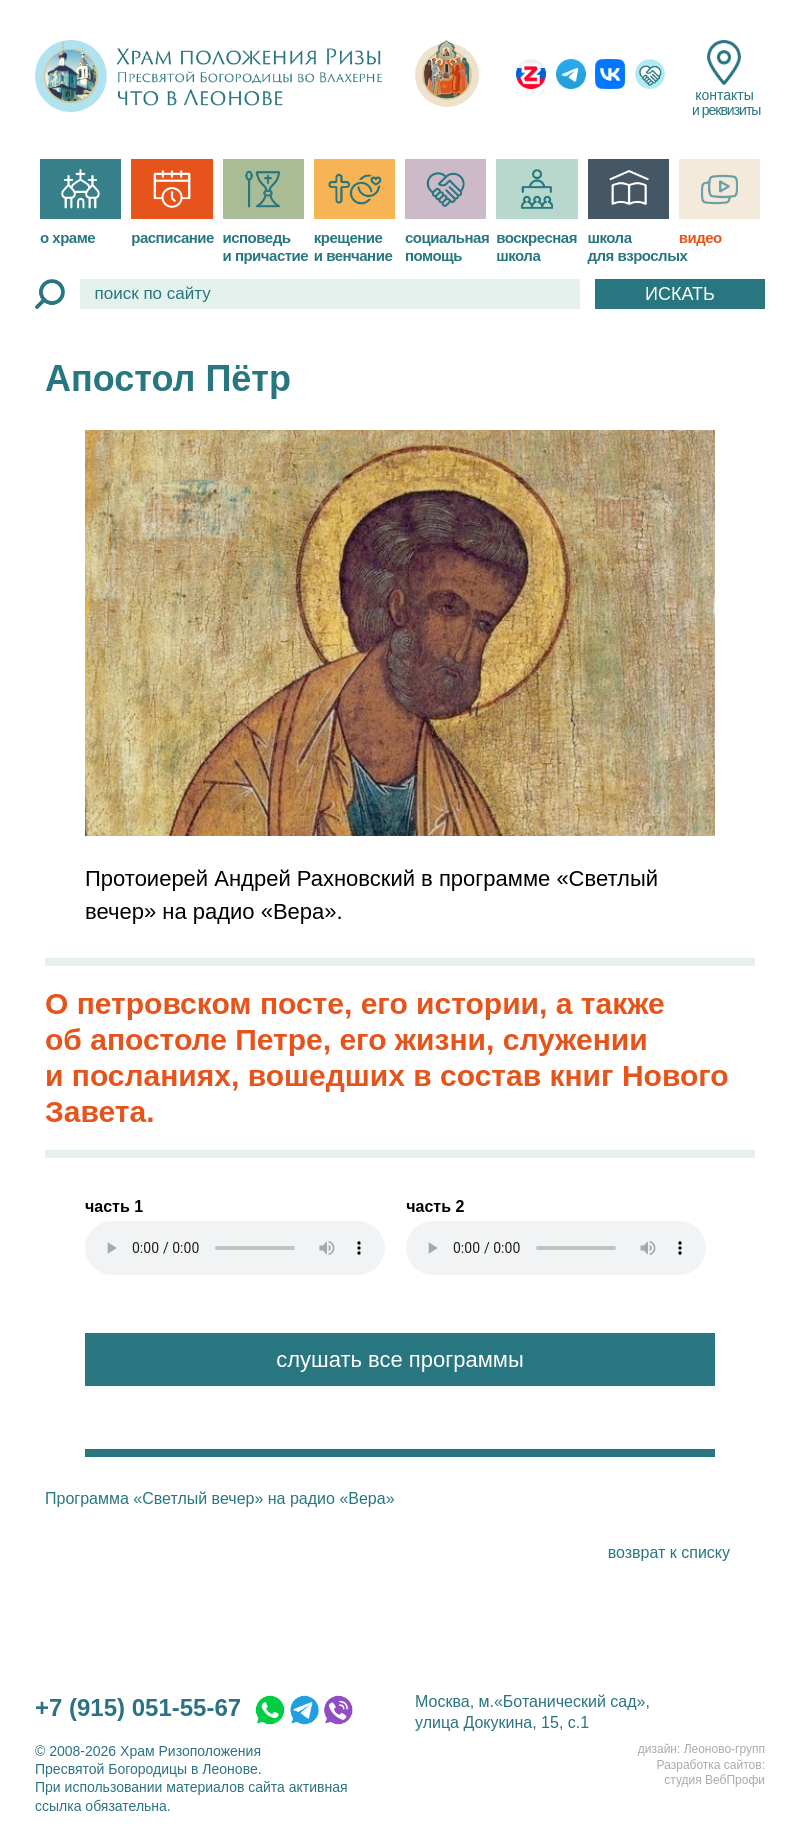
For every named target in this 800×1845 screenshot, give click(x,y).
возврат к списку (669, 1552)
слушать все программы (400, 1359)
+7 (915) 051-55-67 (138, 1707)
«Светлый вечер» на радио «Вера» (263, 1498)
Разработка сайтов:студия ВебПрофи (711, 1773)
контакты (724, 79)
